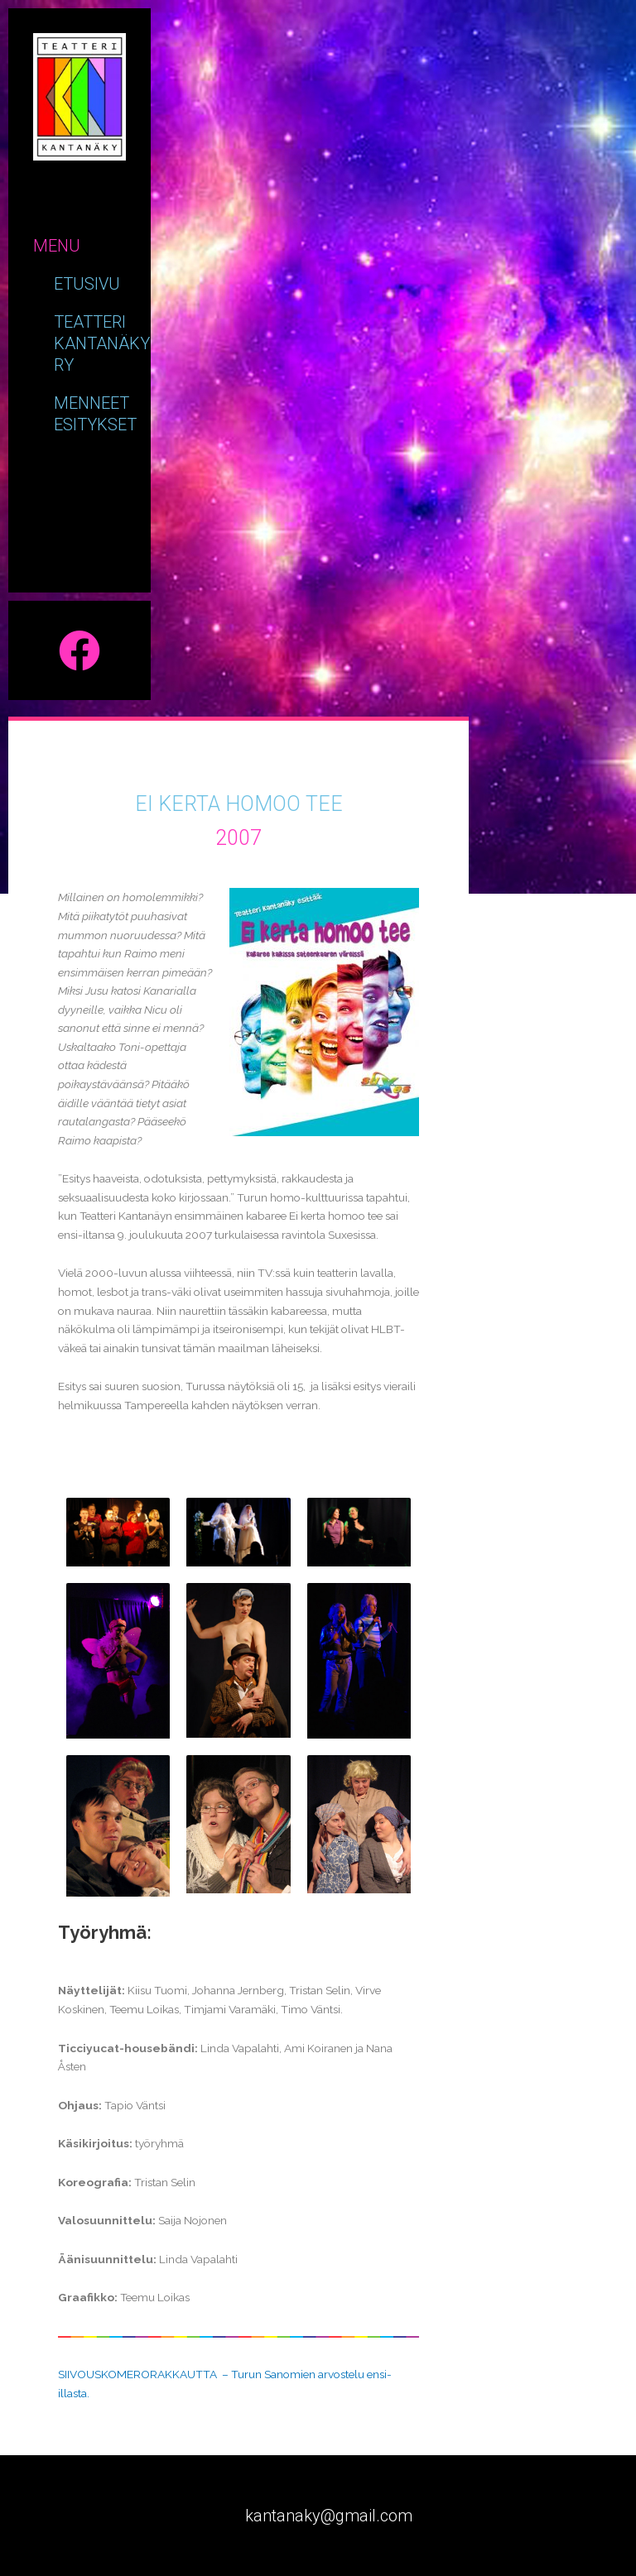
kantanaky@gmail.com (328, 2516)
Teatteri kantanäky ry (102, 343)
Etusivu (87, 284)
